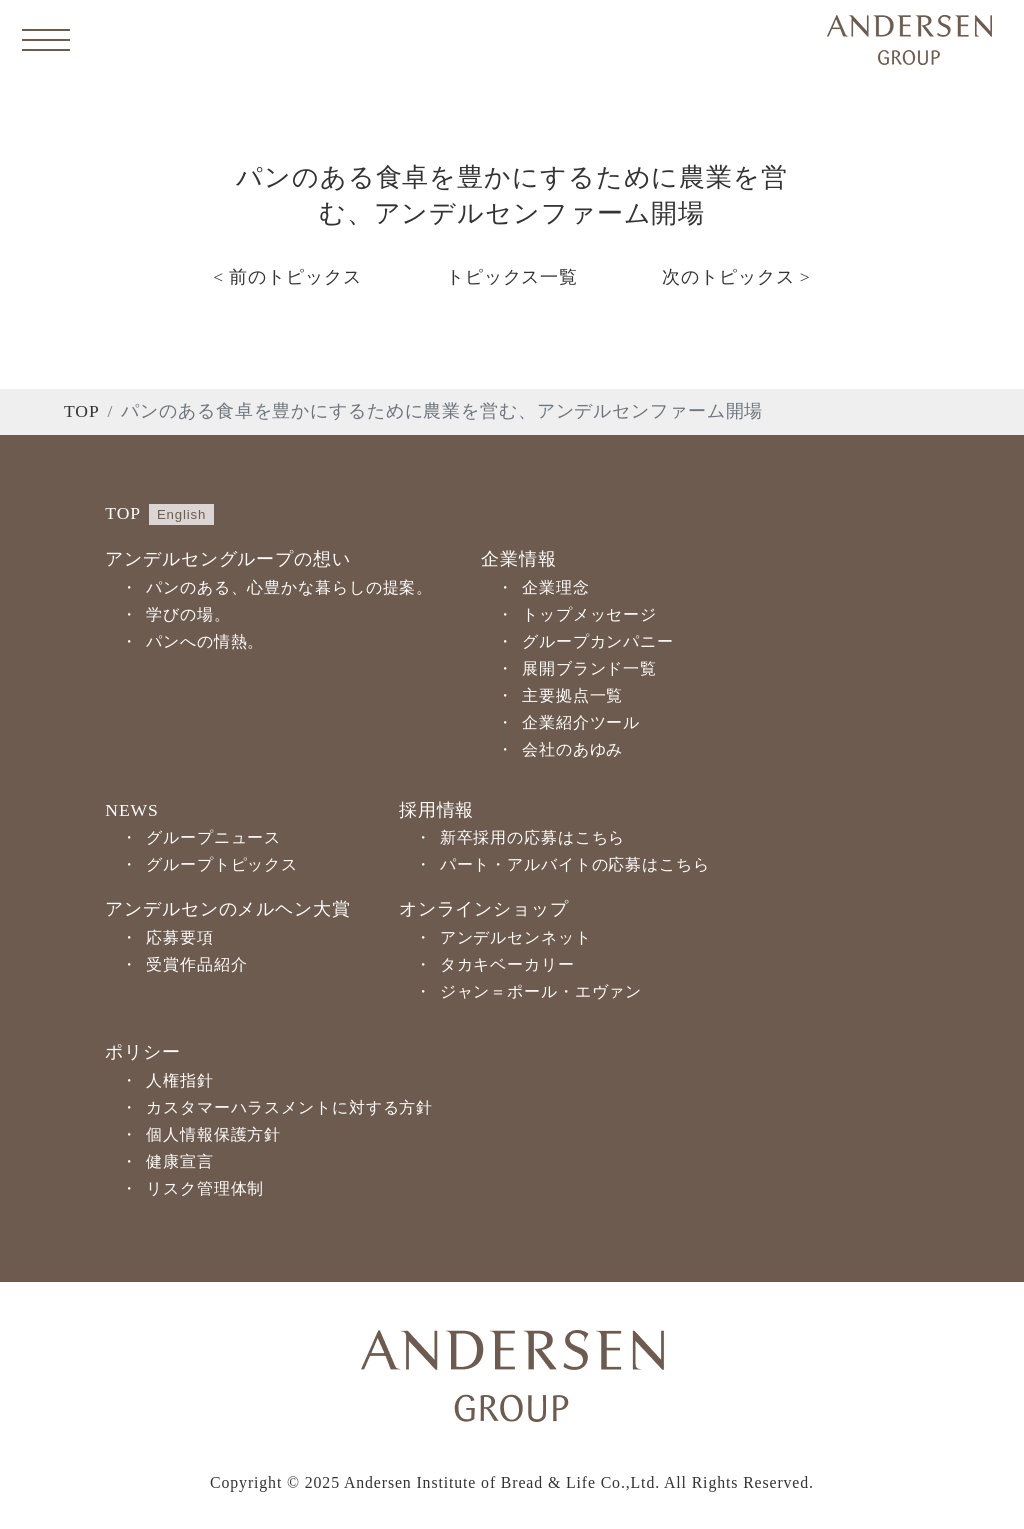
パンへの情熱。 (205, 641)
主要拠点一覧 (572, 695)
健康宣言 (180, 1161)
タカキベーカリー (507, 964)
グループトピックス (222, 864)
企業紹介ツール (581, 722)
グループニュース (213, 837)
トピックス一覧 (512, 277)
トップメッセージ (589, 614)
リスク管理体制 (205, 1188)
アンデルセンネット (516, 937)
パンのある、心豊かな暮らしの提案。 (289, 587)
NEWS (131, 810)
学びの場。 (188, 614)
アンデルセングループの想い (227, 559)
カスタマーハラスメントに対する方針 (289, 1107)
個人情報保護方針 (213, 1134)
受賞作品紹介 (196, 964)
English (181, 514)
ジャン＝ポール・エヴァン (541, 991)
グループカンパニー (598, 641)
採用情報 (437, 810)
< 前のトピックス (287, 277)
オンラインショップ (484, 909)
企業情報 (519, 559)
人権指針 (180, 1080)
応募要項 (180, 937)
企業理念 (556, 587)
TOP (82, 411)
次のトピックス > (736, 277)
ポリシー (143, 1052)
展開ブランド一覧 (589, 668)
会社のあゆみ (572, 749)
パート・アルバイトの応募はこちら (575, 864)
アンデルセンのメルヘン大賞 (227, 909)
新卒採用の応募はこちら (533, 837)
